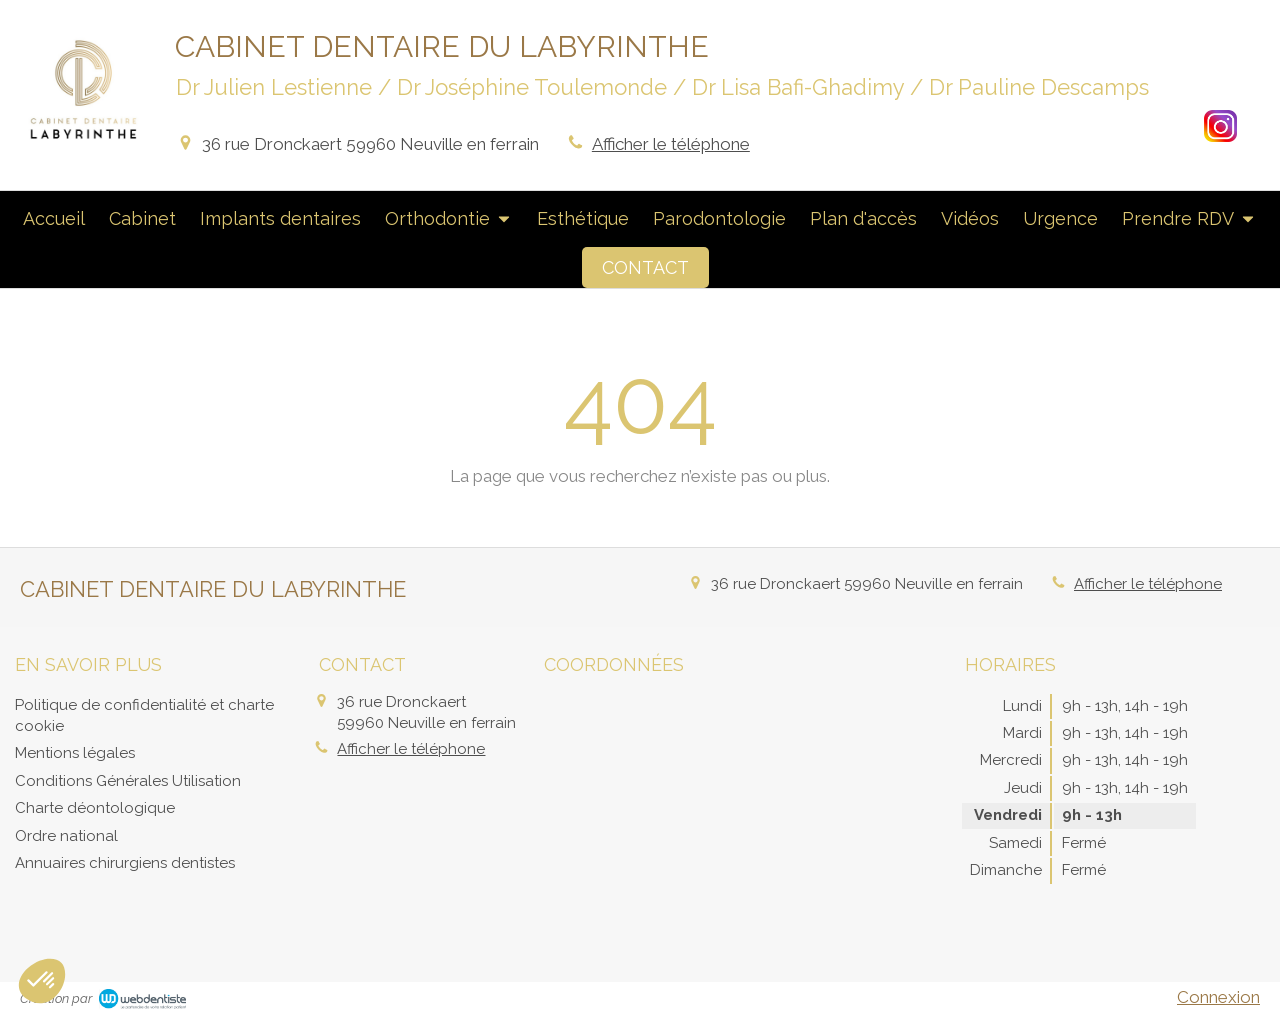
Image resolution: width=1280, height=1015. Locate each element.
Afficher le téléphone (671, 144)
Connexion (1218, 997)
